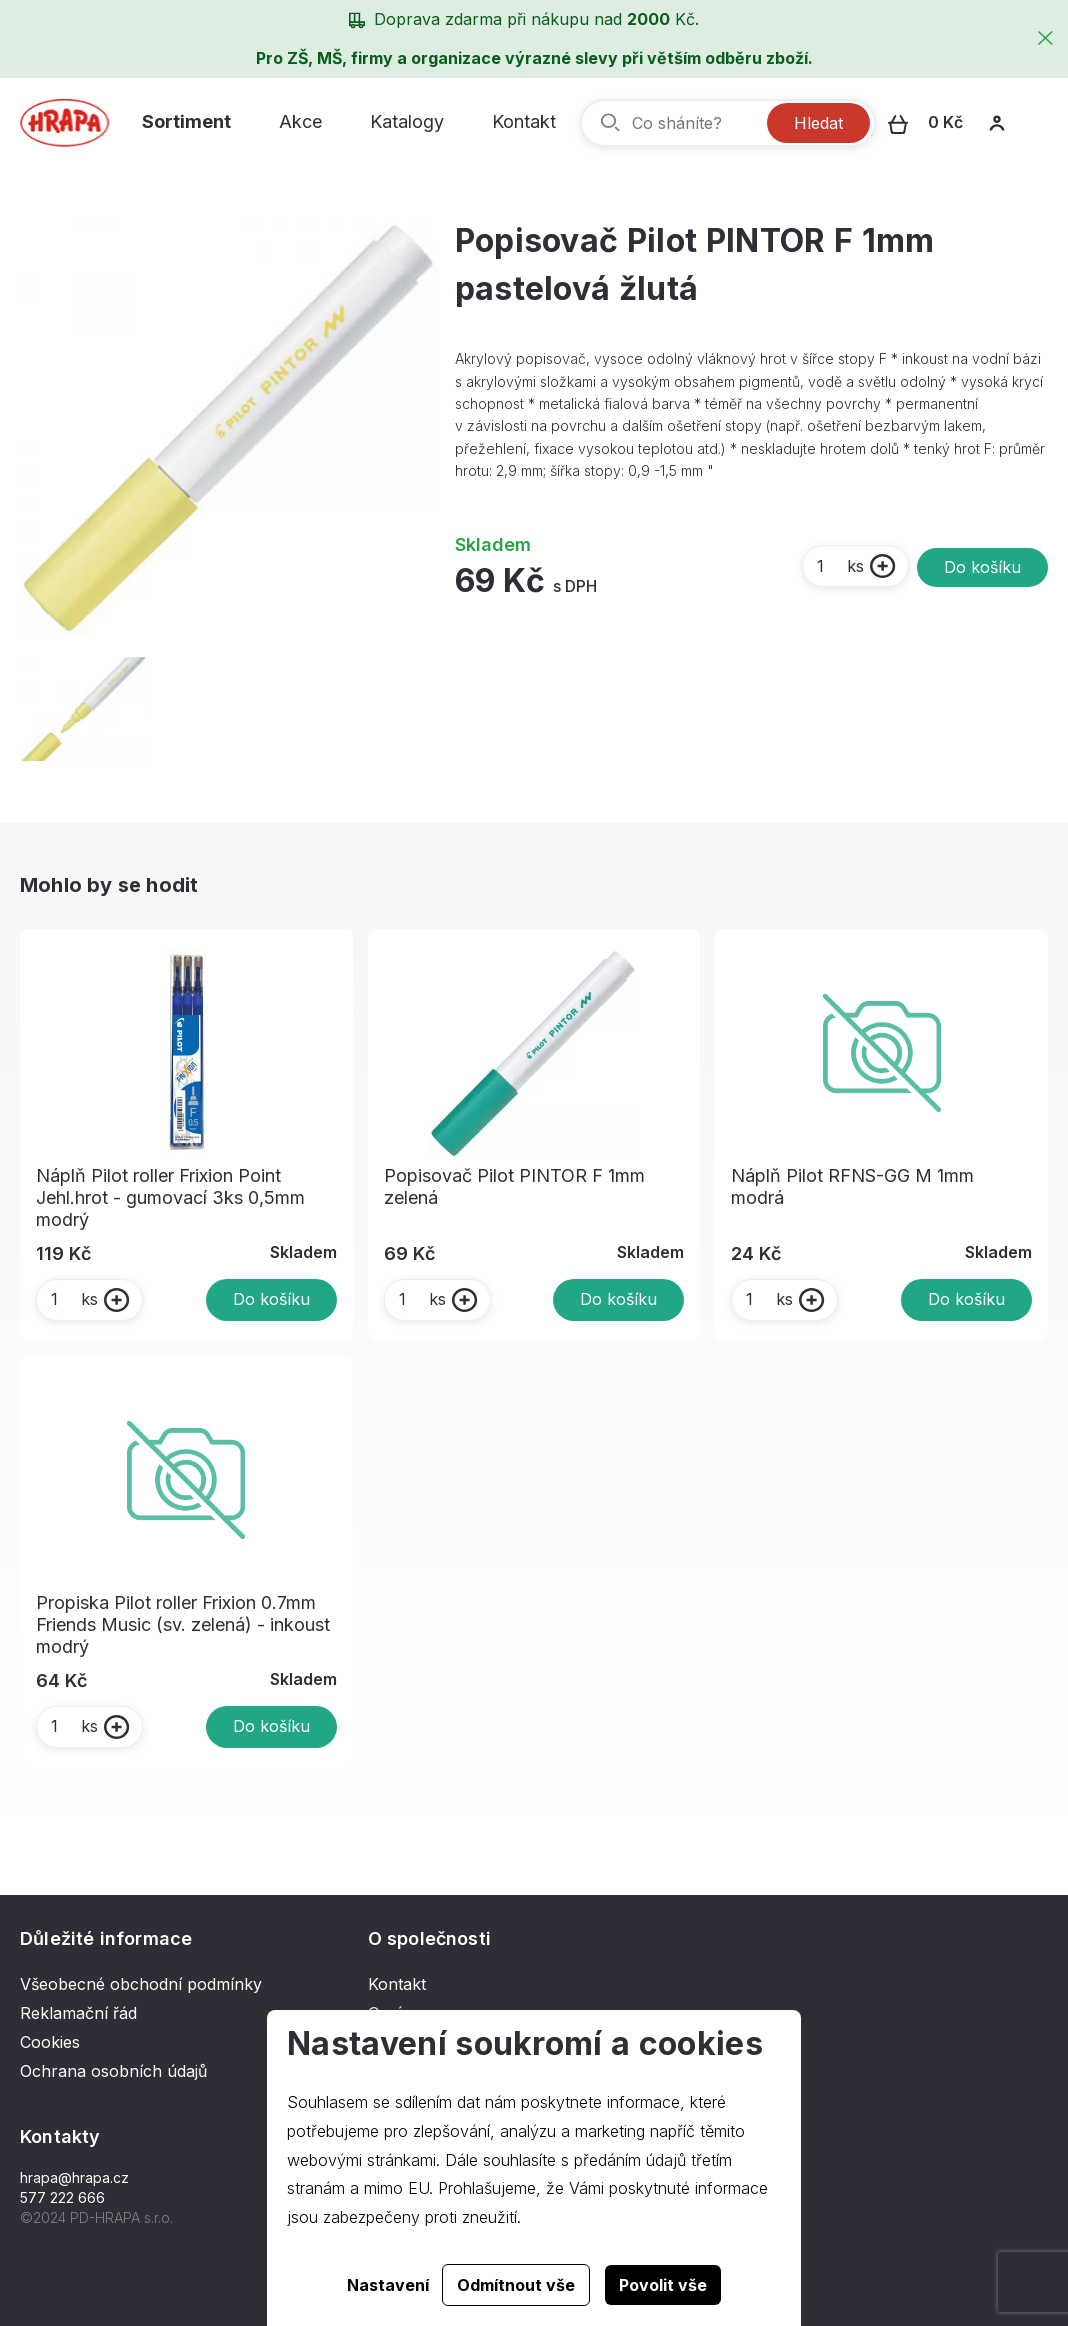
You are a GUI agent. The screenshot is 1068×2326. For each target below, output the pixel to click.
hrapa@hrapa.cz (74, 2177)
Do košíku (982, 567)
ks (839, 566)
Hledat (818, 123)
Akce (300, 121)
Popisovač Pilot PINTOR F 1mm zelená (514, 1186)
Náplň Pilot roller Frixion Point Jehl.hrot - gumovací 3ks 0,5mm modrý (170, 1197)
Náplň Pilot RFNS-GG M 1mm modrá (852, 1186)
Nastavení (388, 2285)
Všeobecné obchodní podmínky (141, 1984)
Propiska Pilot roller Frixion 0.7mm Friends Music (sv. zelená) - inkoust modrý (183, 1624)
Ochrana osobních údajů (113, 2071)
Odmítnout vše (516, 2285)
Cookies (50, 2042)
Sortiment (186, 121)
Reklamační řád (78, 2013)
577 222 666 (62, 2197)
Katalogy (407, 121)
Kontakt (524, 121)
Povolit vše (663, 2285)
